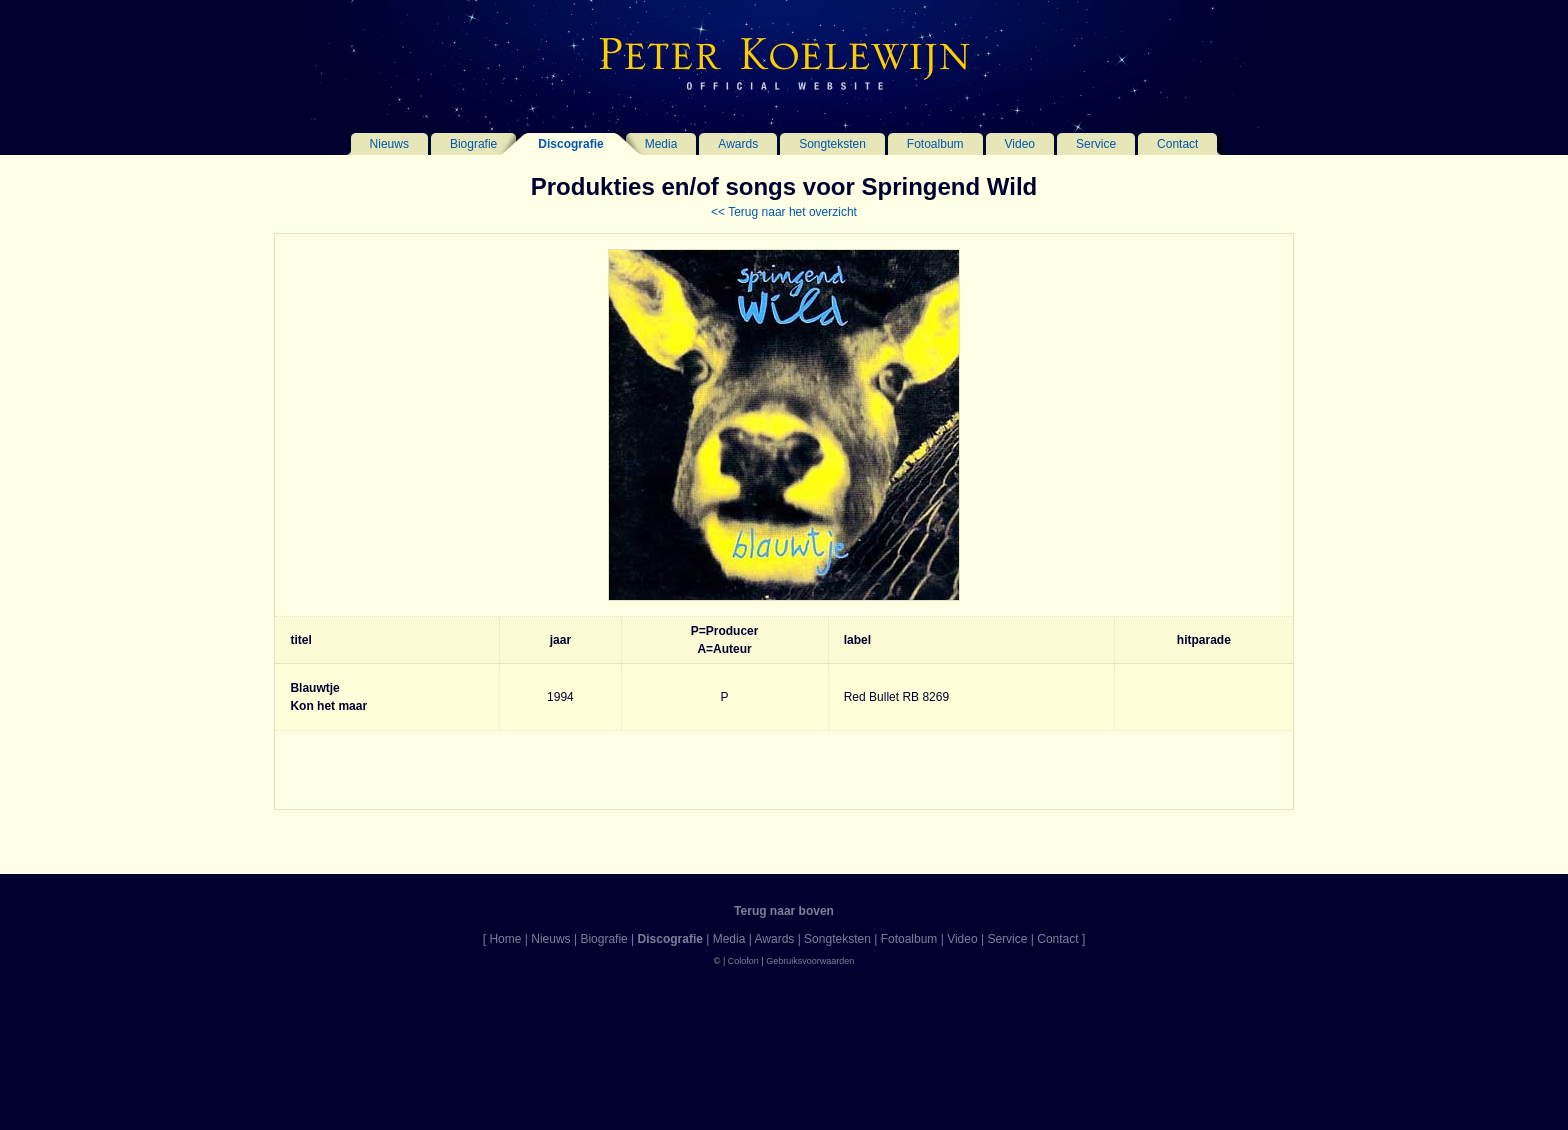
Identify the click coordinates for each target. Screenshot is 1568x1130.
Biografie (473, 144)
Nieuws (389, 144)
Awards (738, 144)
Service (1096, 144)
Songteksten (832, 144)
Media (661, 144)
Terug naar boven (784, 911)
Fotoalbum (935, 144)
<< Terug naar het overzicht (784, 212)
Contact (1177, 144)
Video (1020, 144)
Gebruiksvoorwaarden (810, 961)
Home (505, 939)
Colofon (743, 961)
